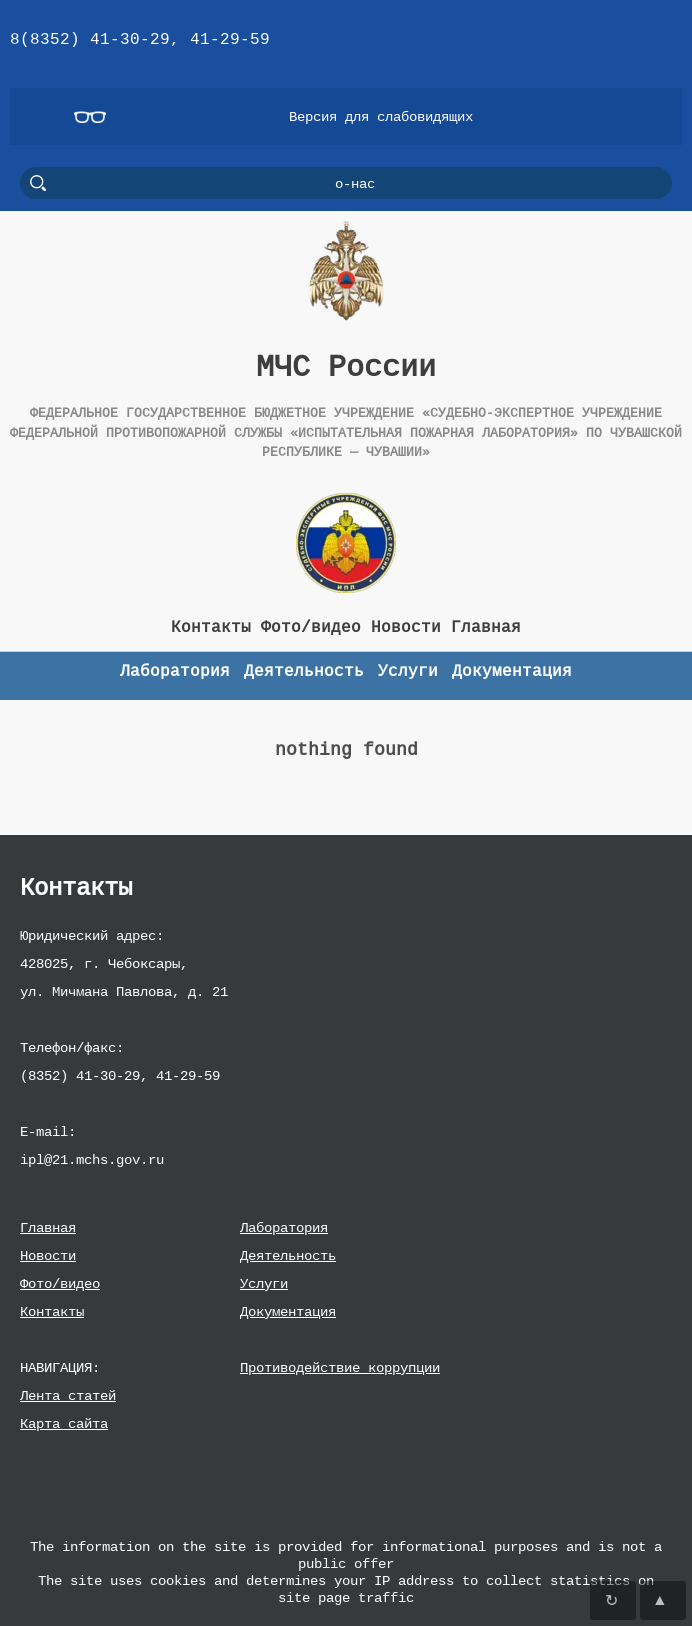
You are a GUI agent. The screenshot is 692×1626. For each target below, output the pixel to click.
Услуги (264, 1283)
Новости (48, 1255)
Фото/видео (60, 1283)
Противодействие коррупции (340, 1367)
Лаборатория (284, 1227)
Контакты (52, 1311)
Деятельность (288, 1255)
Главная (48, 1227)
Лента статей (68, 1395)
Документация (288, 1311)
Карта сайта (64, 1423)
